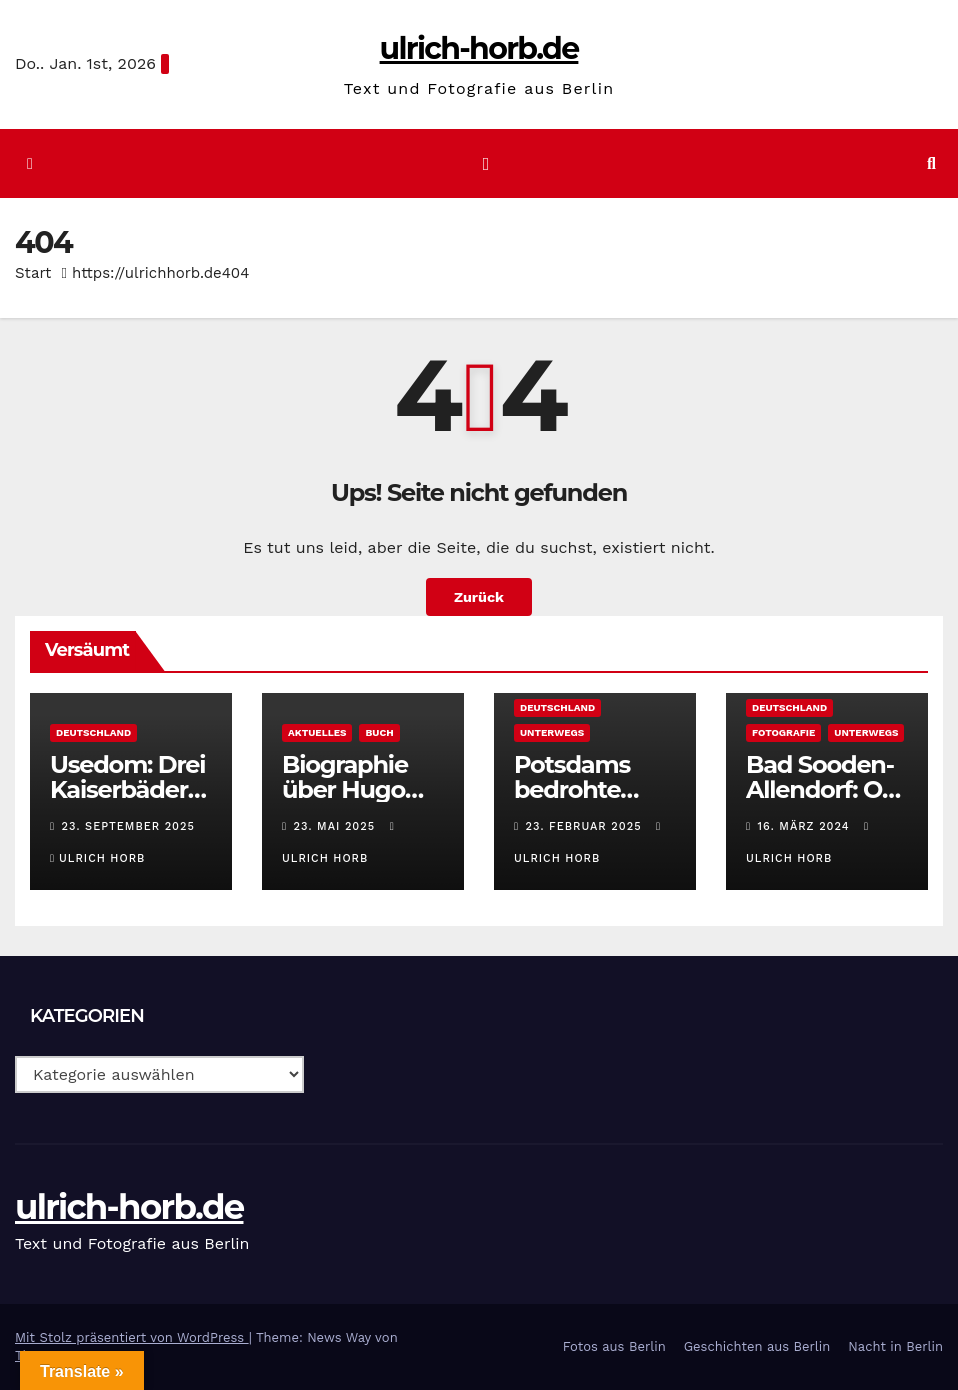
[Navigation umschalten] (486, 163)
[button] (931, 163)
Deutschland (93, 732)
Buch (379, 732)
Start (33, 273)
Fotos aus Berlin (614, 1346)
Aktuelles (317, 732)
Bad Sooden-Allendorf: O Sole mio (820, 789)
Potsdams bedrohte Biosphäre (572, 789)
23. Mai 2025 (337, 826)
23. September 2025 (128, 826)
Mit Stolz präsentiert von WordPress (132, 1337)
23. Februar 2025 (586, 826)
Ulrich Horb (97, 858)
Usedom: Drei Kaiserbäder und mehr (127, 789)
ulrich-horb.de (479, 48)
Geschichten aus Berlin (757, 1346)
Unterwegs (552, 732)
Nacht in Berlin (895, 1346)
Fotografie (783, 732)
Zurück (479, 597)
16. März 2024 (806, 826)
